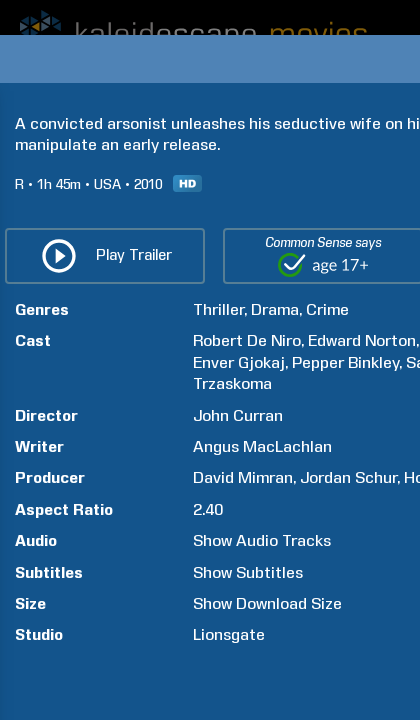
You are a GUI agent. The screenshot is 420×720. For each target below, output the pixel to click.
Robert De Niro (247, 340)
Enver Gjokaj (239, 362)
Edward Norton (362, 340)
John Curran (238, 415)
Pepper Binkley (345, 362)
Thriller (218, 309)
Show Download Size (267, 603)
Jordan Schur (348, 477)
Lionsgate (229, 634)
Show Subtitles (248, 572)
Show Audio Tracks (262, 540)
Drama (275, 309)
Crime (327, 309)
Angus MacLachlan (262, 446)
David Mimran (243, 477)
